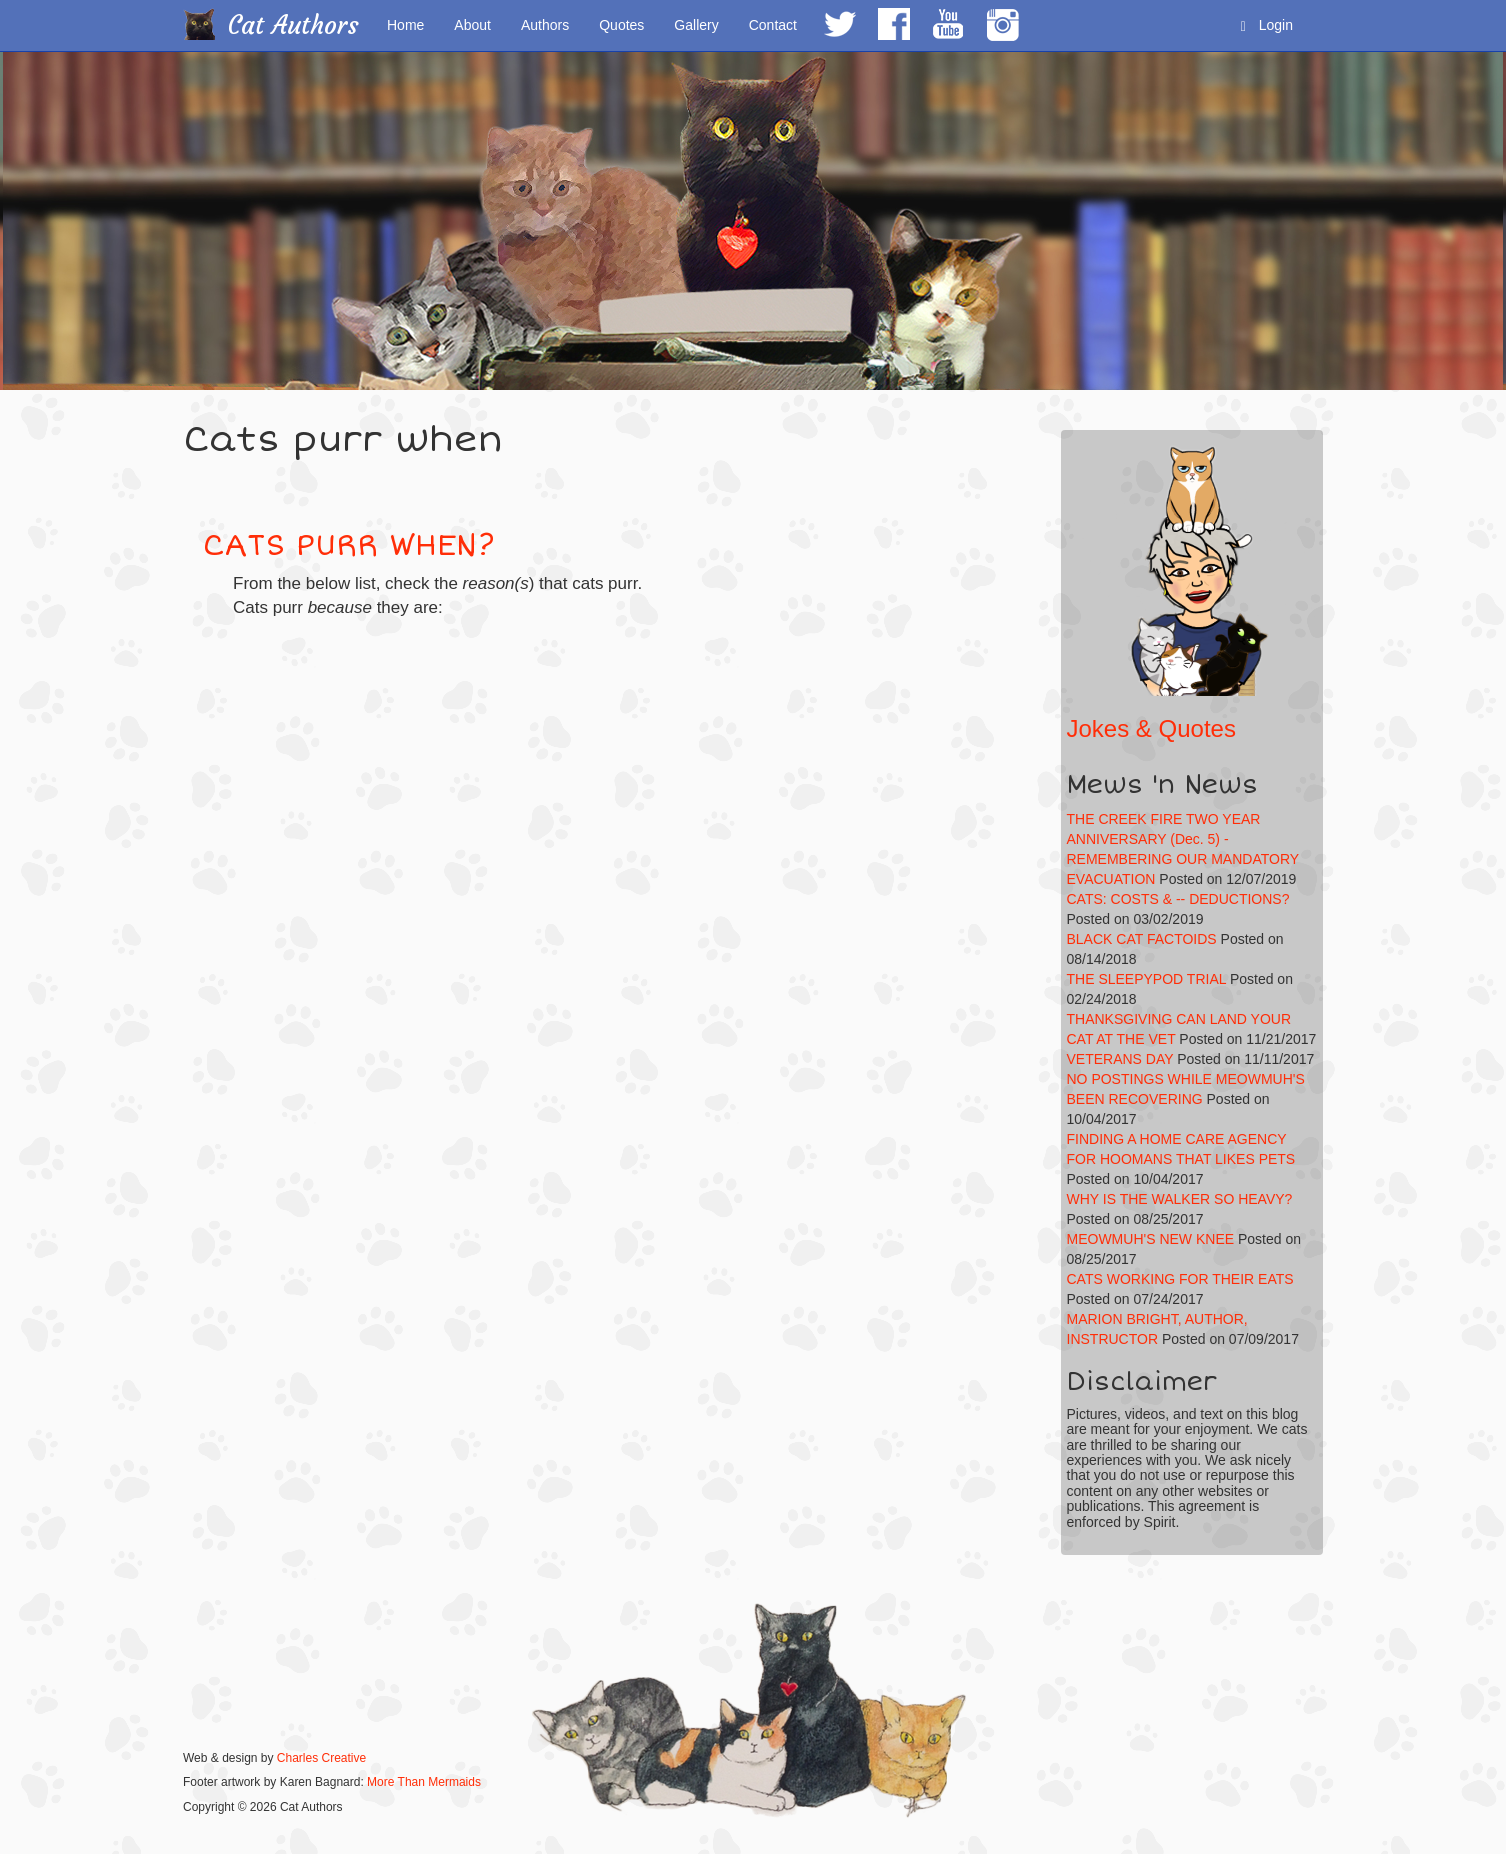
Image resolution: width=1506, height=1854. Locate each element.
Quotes (621, 25)
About (472, 25)
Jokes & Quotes (1151, 728)
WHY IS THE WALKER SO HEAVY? (1180, 1199)
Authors (545, 25)
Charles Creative (321, 1758)
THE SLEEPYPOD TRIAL (1147, 979)
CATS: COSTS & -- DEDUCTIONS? (1178, 899)
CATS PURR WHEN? (348, 545)
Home (405, 25)
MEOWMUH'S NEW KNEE (1151, 1239)
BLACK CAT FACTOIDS (1142, 939)
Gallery (696, 25)
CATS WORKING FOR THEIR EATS (1180, 1279)
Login (1267, 25)
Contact (773, 25)
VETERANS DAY (1120, 1059)
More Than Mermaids (424, 1782)
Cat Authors (293, 25)
